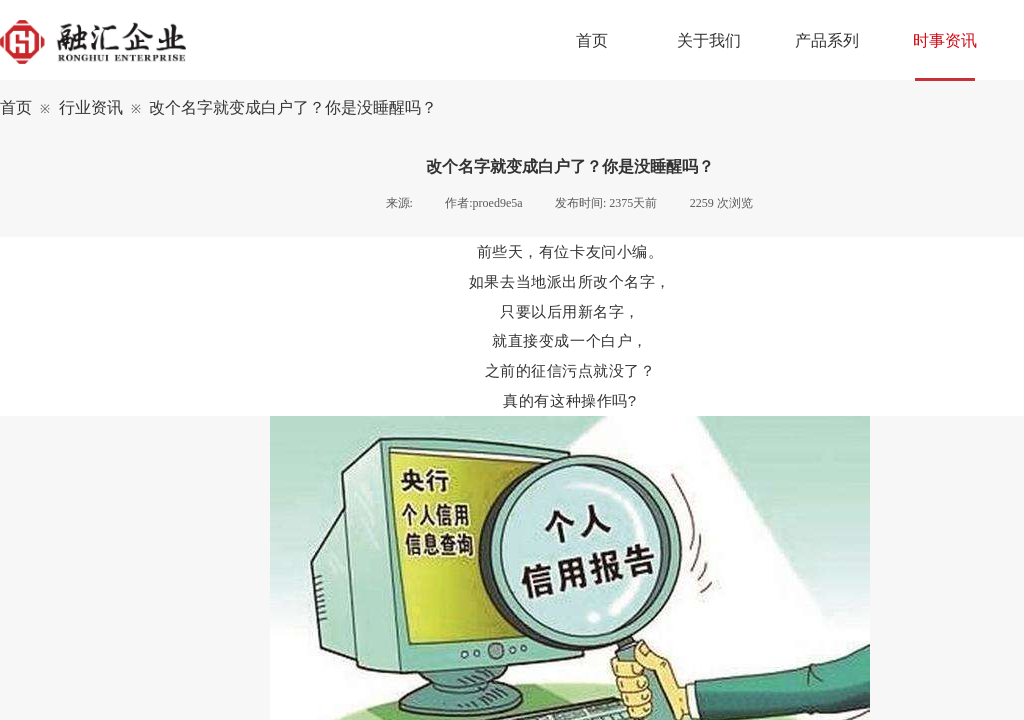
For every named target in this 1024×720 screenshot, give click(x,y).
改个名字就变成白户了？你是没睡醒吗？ (293, 107)
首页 (16, 107)
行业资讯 (91, 107)
